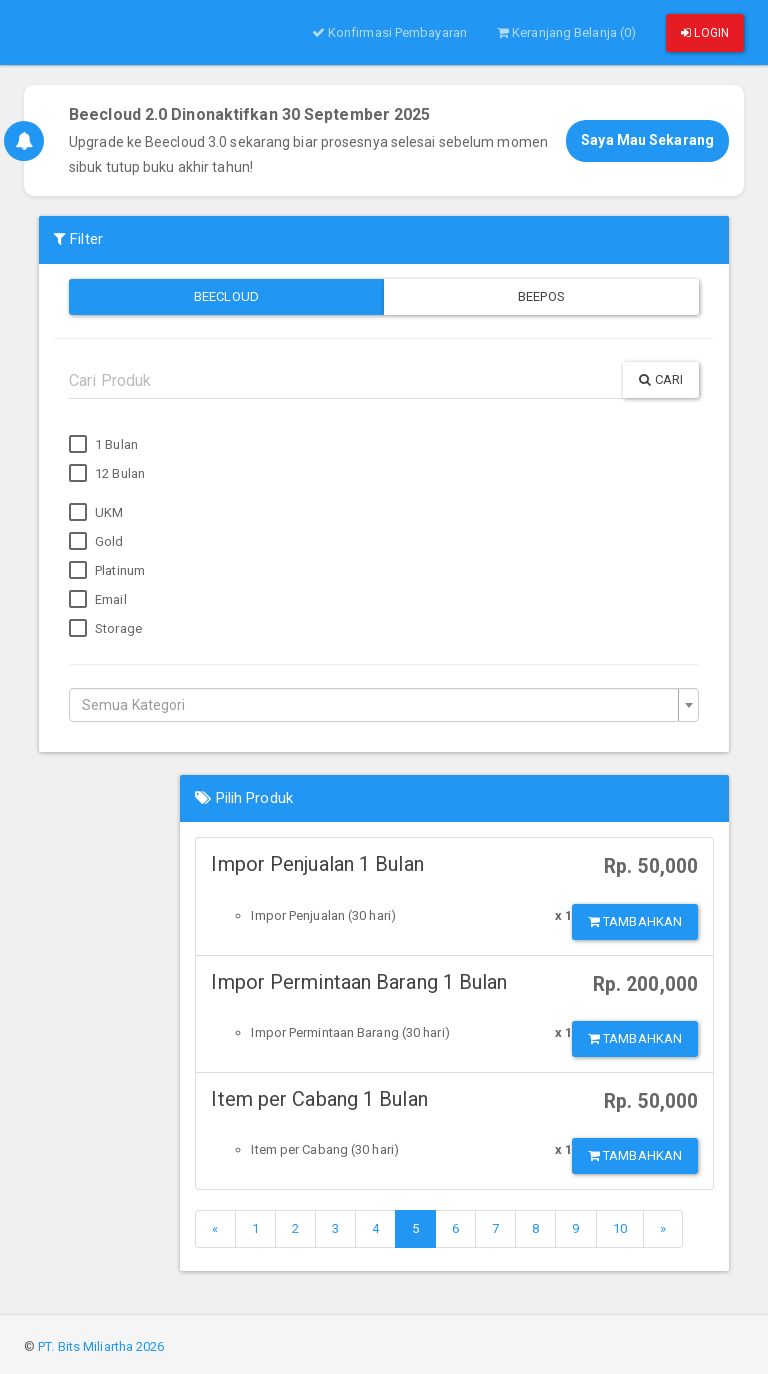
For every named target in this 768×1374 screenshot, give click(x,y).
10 (620, 1228)
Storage (105, 629)
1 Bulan (103, 445)
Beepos (541, 296)
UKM (96, 513)
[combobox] (384, 705)
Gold (96, 542)
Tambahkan (635, 921)
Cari (661, 379)
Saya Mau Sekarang (647, 140)
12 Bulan (107, 474)
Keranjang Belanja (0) (566, 32)
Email (98, 600)
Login (705, 33)
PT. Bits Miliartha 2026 (101, 1346)
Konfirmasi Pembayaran (389, 32)
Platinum (107, 571)
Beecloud (226, 296)
